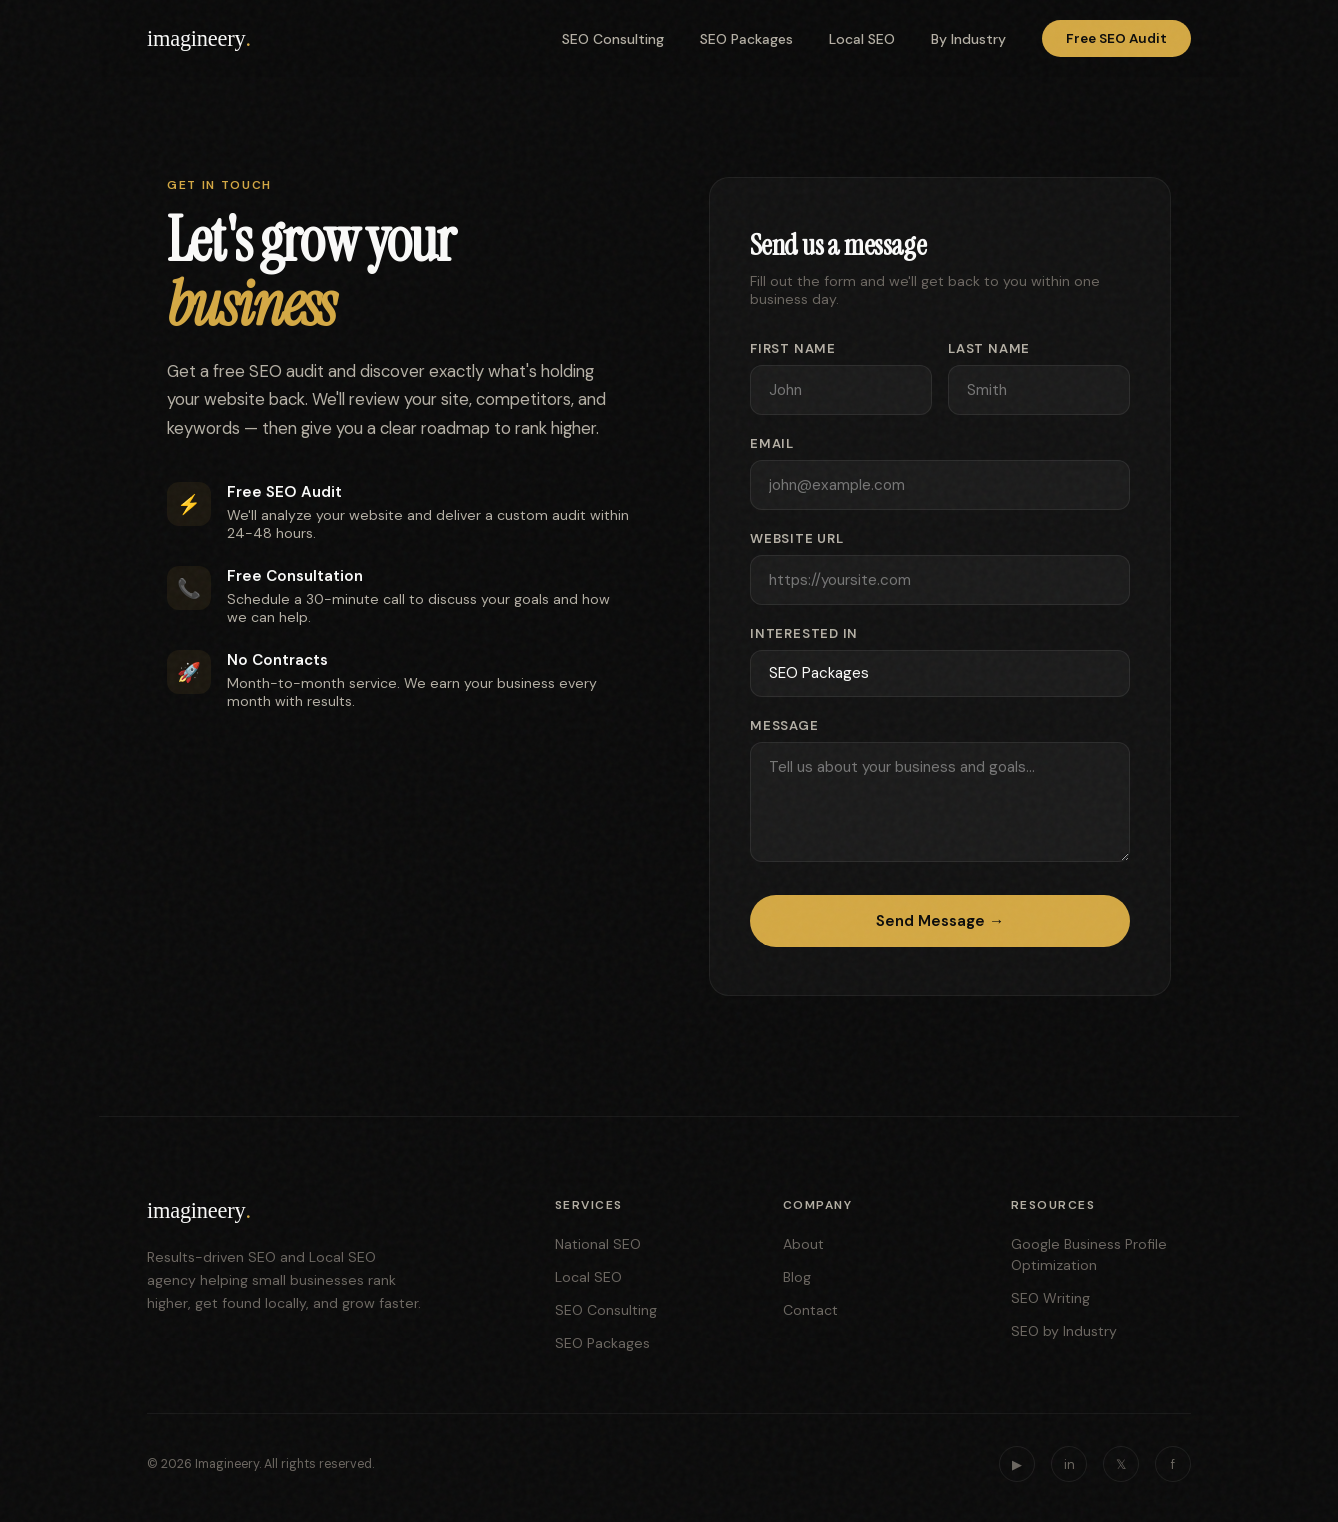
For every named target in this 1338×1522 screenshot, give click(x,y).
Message (784, 725)
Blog (797, 1277)
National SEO (598, 1244)
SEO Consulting (613, 39)
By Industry (968, 39)
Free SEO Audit (1116, 38)
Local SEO (862, 39)
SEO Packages (746, 39)
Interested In (804, 633)
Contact (810, 1310)
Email (772, 443)
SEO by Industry (1064, 1331)
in (1069, 1464)
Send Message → (940, 921)
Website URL (797, 538)
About (803, 1244)
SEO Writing (1050, 1298)
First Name (793, 348)
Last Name (989, 348)
